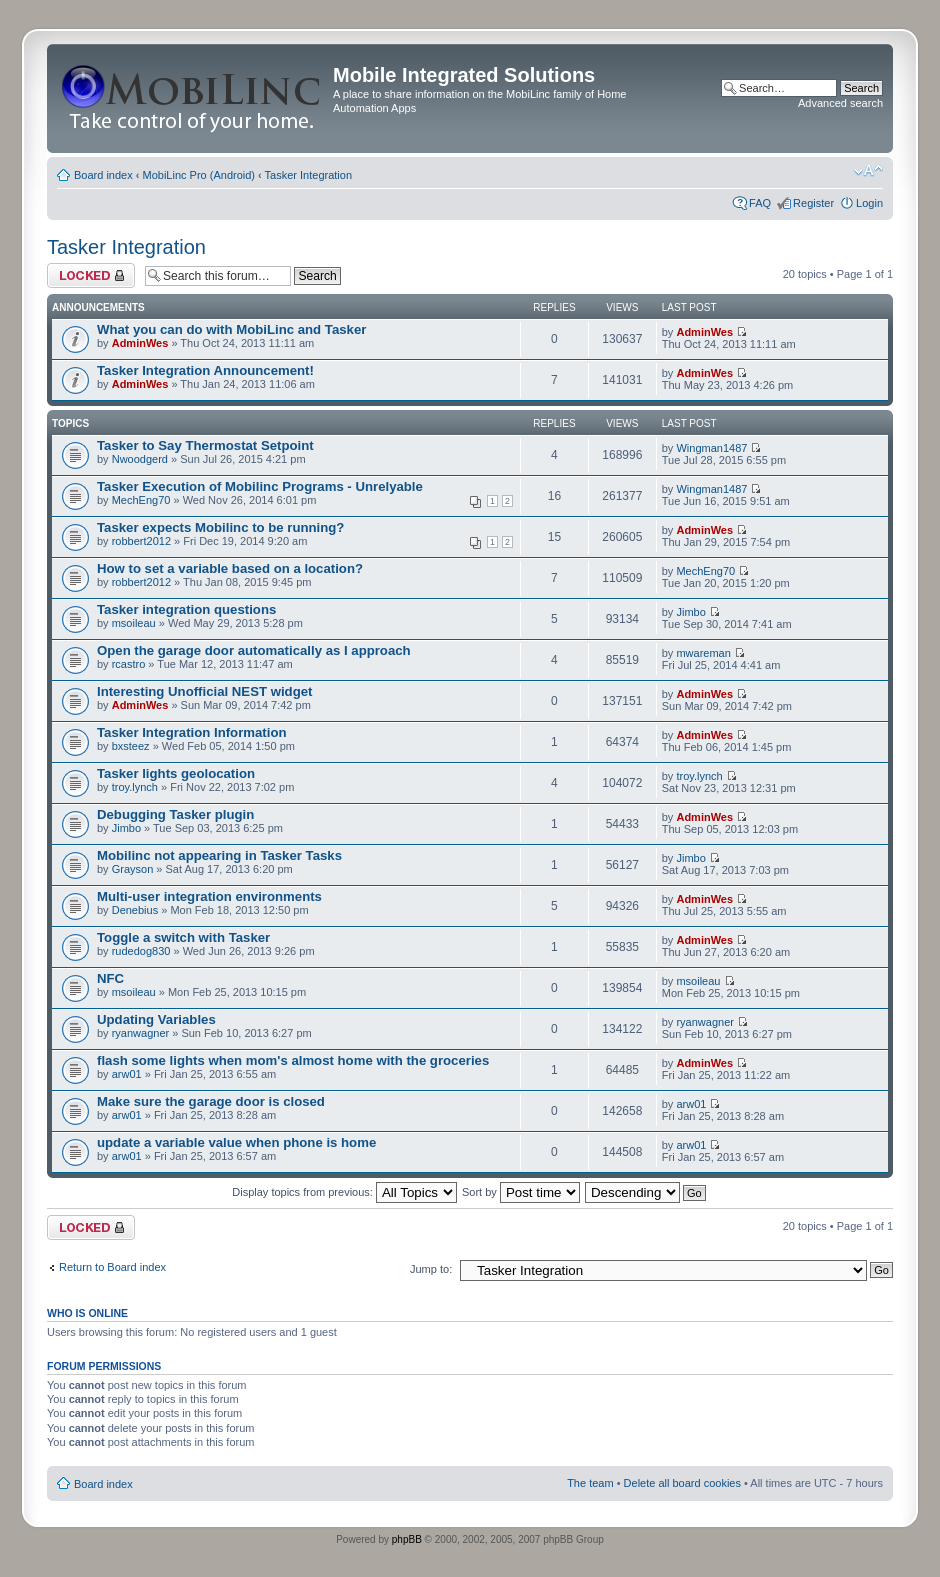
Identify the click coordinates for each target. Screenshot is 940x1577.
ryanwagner (140, 1033)
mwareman (703, 653)
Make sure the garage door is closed (211, 1101)
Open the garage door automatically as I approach (254, 650)
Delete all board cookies (682, 1483)
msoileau (134, 623)
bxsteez (131, 746)
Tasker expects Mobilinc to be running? (220, 527)
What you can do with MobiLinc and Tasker (231, 329)
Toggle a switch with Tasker (183, 937)
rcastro (129, 664)
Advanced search (840, 103)
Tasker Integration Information (192, 732)
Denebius (135, 910)
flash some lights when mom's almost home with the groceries (293, 1060)
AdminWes (140, 343)
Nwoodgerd (140, 459)
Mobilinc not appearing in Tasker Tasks (219, 855)
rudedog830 (141, 951)
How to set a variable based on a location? (230, 568)
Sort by (521, 1192)
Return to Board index (112, 1267)
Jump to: (431, 1269)
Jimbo (690, 612)
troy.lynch (135, 787)
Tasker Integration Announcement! (205, 370)
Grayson (133, 869)
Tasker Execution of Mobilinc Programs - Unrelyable (260, 486)
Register (813, 203)
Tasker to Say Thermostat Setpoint (205, 445)
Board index (103, 175)
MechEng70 (141, 500)
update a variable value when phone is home (236, 1142)
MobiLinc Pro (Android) (199, 175)
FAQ (760, 203)
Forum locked (91, 275)
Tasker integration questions (186, 609)
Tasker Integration (308, 175)
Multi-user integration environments (209, 896)
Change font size (868, 171)
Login (869, 203)
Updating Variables (156, 1019)
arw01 (127, 1074)
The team (590, 1483)
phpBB (407, 1539)
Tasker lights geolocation (176, 773)
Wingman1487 (711, 448)
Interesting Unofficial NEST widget (204, 691)
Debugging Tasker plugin (175, 814)
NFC (110, 978)
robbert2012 (141, 541)
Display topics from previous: (344, 1192)
